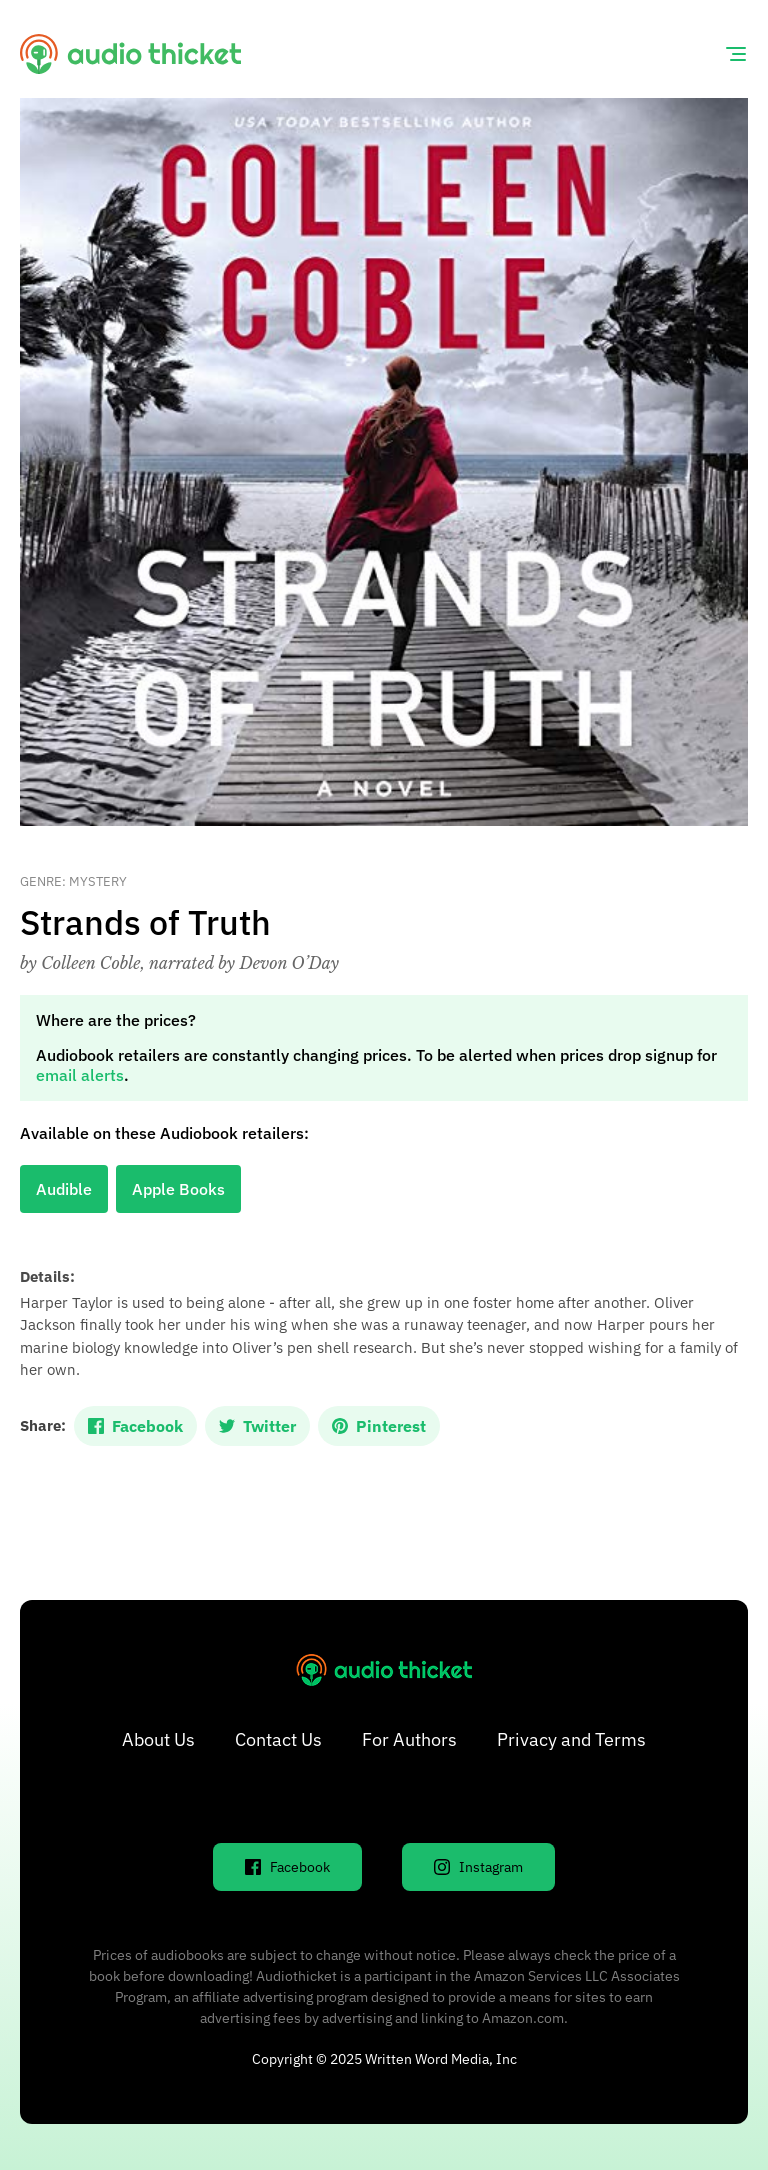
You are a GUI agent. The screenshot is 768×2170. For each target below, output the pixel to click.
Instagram (478, 1867)
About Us (158, 1739)
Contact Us (278, 1739)
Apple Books (178, 1189)
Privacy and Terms (571, 1739)
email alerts (80, 1075)
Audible (64, 1189)
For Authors (409, 1739)
